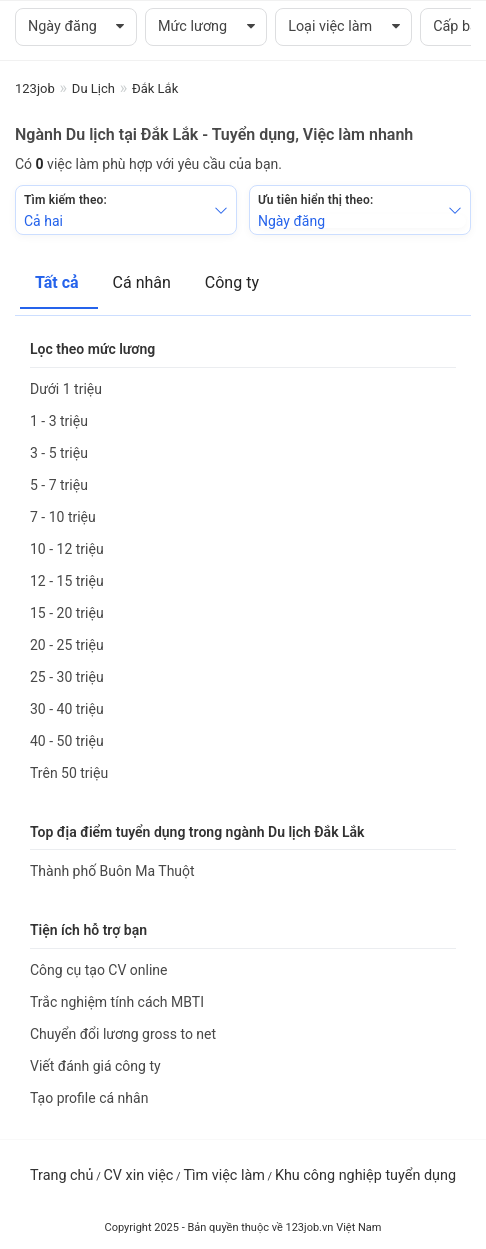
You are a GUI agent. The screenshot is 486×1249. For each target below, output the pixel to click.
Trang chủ (61, 1175)
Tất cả (59, 282)
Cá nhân (144, 282)
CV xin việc (138, 1175)
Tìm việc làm (224, 1175)
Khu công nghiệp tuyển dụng (365, 1175)
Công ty (232, 282)
